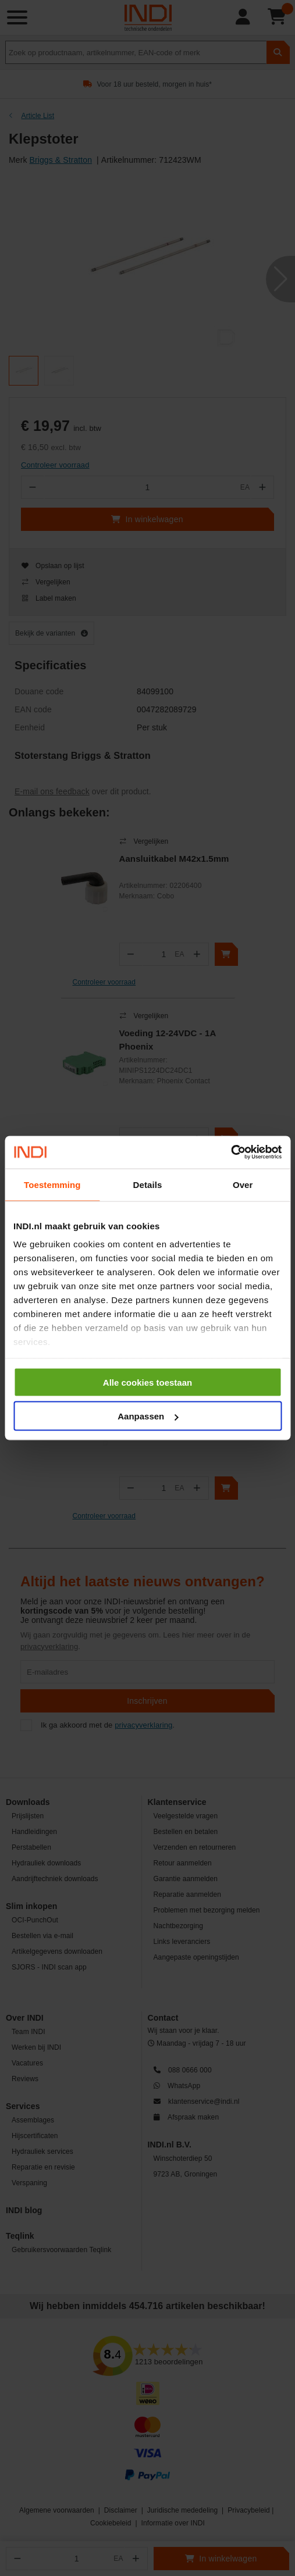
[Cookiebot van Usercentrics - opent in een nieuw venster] (231, 1152)
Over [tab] (243, 1184)
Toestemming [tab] (52, 1184)
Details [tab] (147, 1184)
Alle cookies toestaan (147, 1382)
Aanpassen (148, 1416)
